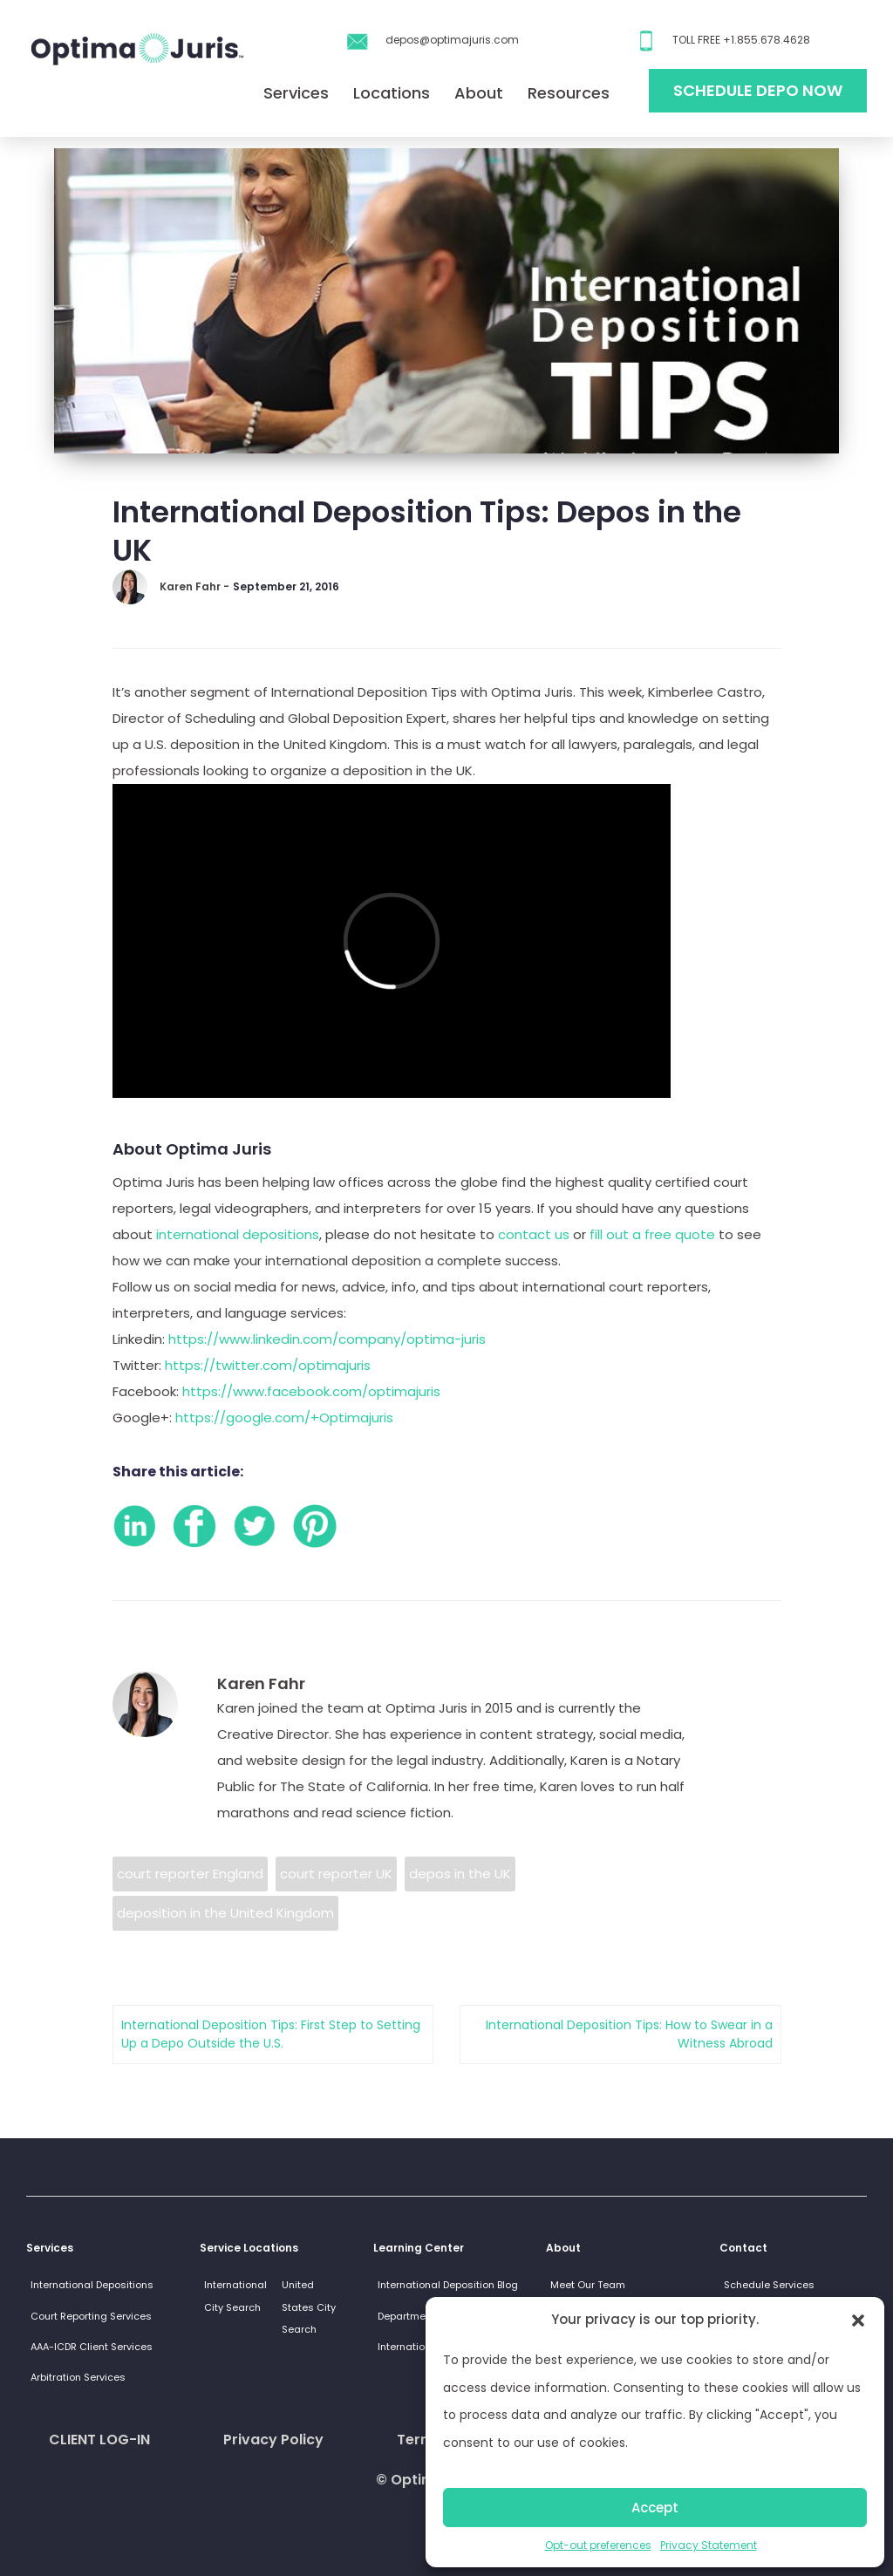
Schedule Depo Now (757, 90)
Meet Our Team (587, 2285)
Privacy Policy (273, 2439)
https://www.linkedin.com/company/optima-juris (327, 1339)
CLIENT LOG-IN (99, 2439)
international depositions (237, 1234)
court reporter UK (336, 1873)
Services (296, 93)
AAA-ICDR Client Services (92, 2347)
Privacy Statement (708, 2545)
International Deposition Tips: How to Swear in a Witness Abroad (629, 2034)
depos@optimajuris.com (452, 39)
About (478, 93)
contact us (533, 1234)
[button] (858, 2319)
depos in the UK (460, 1873)
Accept (654, 2507)
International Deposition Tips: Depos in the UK (426, 531)
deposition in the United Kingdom (225, 1913)
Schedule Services (769, 2285)
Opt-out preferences (598, 2545)
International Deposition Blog (448, 2285)
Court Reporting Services (91, 2316)
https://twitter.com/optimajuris (268, 1365)
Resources (569, 93)
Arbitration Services (78, 2377)
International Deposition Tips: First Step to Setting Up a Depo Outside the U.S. (270, 2034)
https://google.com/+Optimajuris (284, 1417)
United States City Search (309, 2307)
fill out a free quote (654, 1234)
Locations (391, 93)
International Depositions (92, 2285)
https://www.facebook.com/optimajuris (311, 1391)
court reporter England (190, 1873)
